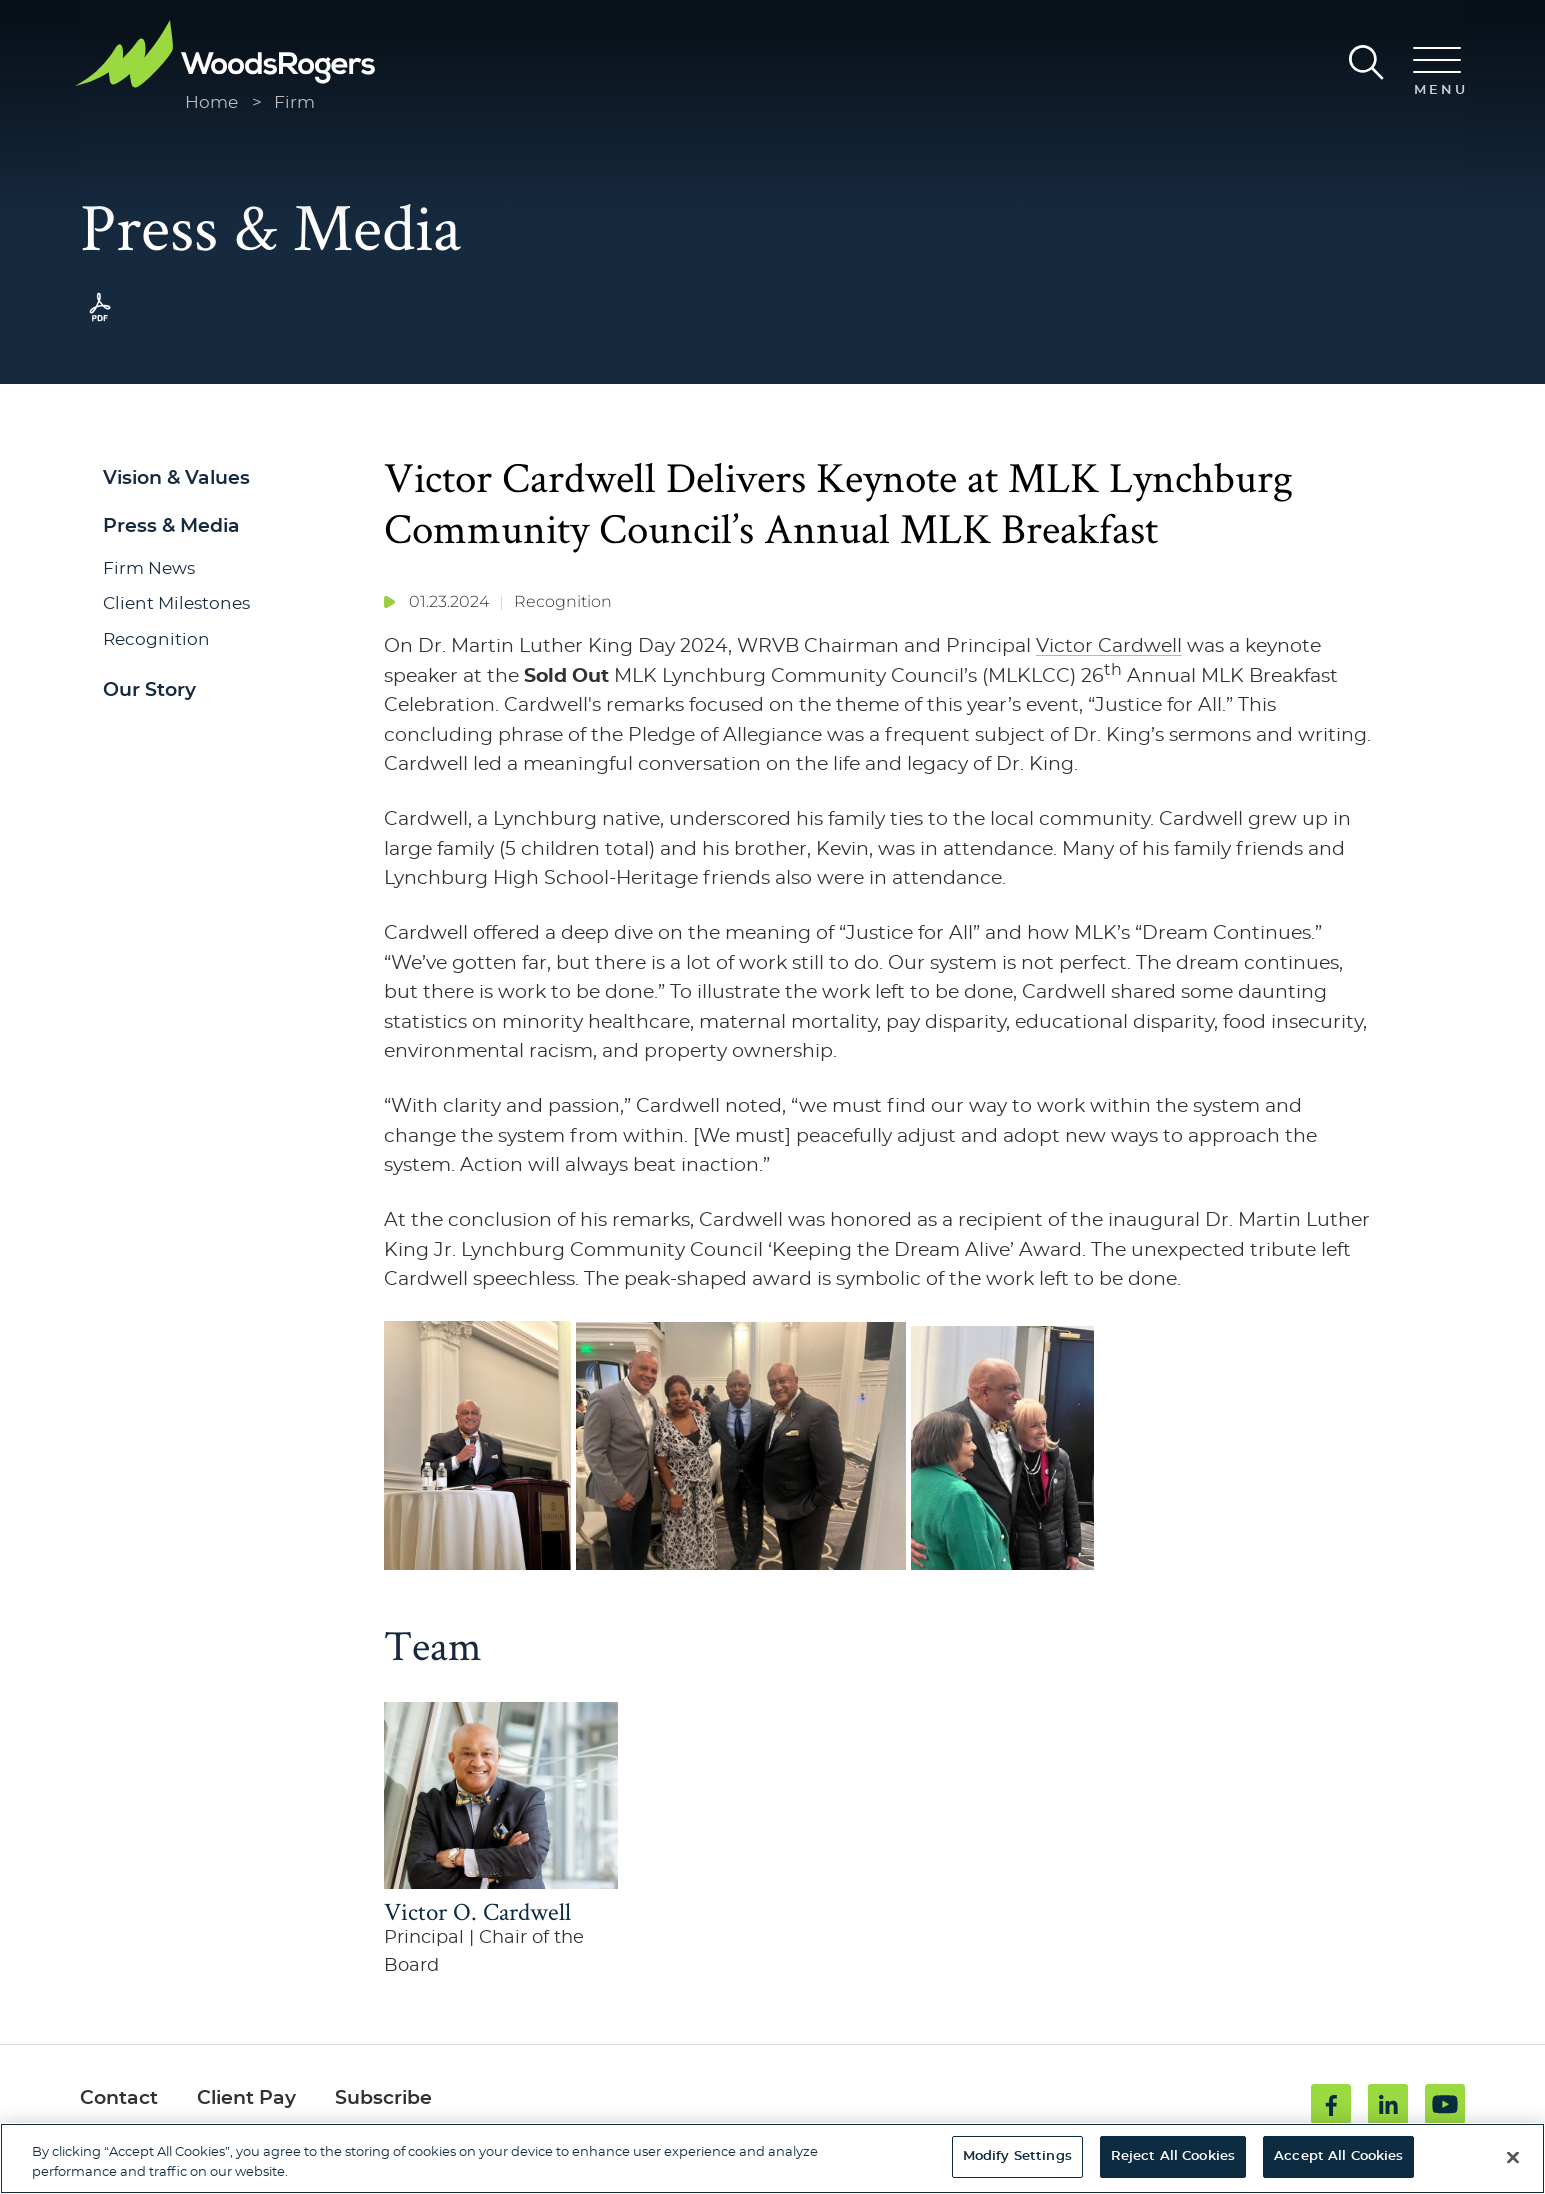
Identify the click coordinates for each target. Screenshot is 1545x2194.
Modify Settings (1017, 2156)
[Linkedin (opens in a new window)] (1388, 2104)
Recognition (156, 639)
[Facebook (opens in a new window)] (1331, 2104)
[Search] (1366, 62)
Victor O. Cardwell (477, 1911)
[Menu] (1437, 73)
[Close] (1513, 2157)
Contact (119, 2098)
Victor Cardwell (1109, 646)
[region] (772, 2158)
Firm (294, 102)
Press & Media (171, 526)
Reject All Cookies (1173, 2156)
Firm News (149, 568)
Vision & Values (176, 478)
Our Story (149, 690)
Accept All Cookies (1338, 2156)
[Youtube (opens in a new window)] (1445, 2104)
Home (211, 102)
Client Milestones (176, 603)
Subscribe (383, 2098)
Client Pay (246, 2098)
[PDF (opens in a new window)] (100, 321)
